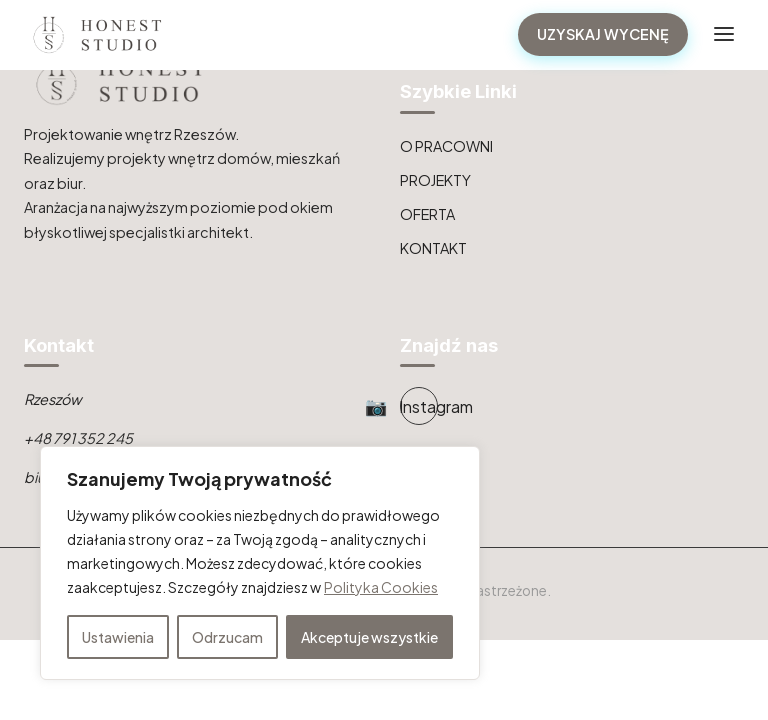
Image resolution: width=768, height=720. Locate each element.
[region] (260, 563)
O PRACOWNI (446, 146)
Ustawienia (118, 637)
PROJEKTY (435, 180)
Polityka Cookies (381, 587)
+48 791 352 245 (78, 438)
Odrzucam (227, 637)
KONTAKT (433, 248)
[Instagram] (419, 406)
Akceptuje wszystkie (369, 637)
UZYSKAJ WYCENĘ (603, 34)
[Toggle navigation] (724, 34)
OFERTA (427, 214)
